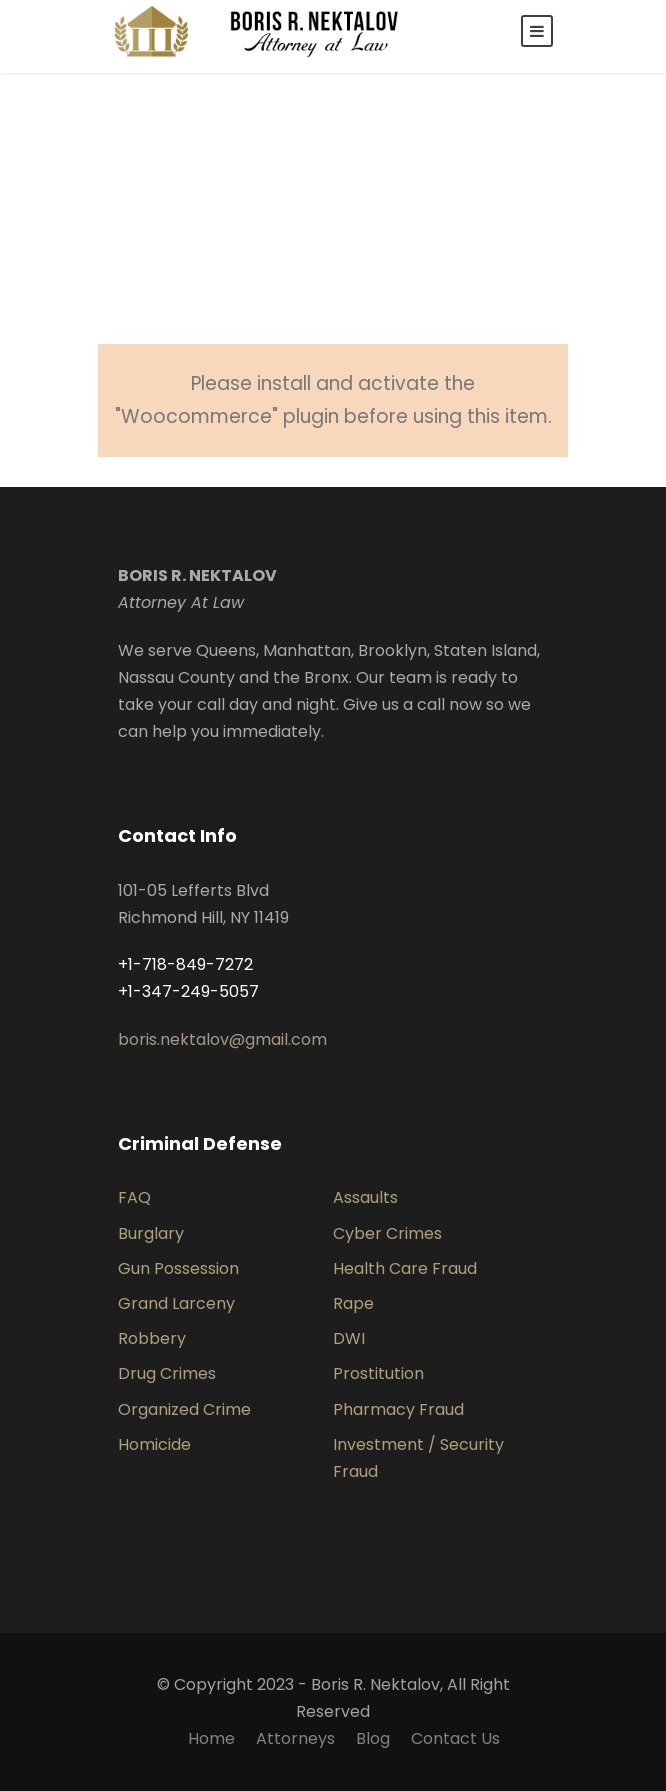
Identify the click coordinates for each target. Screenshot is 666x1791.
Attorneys (295, 1738)
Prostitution (378, 1373)
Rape (353, 1303)
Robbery (152, 1338)
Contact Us (455, 1738)
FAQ (134, 1197)
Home (211, 1738)
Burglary (151, 1233)
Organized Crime (184, 1409)
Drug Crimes (167, 1373)
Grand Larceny (176, 1303)
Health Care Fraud (405, 1268)
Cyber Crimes (387, 1233)
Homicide (154, 1444)
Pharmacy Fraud (398, 1409)
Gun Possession (178, 1268)
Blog (373, 1738)
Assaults (365, 1197)
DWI (349, 1338)
